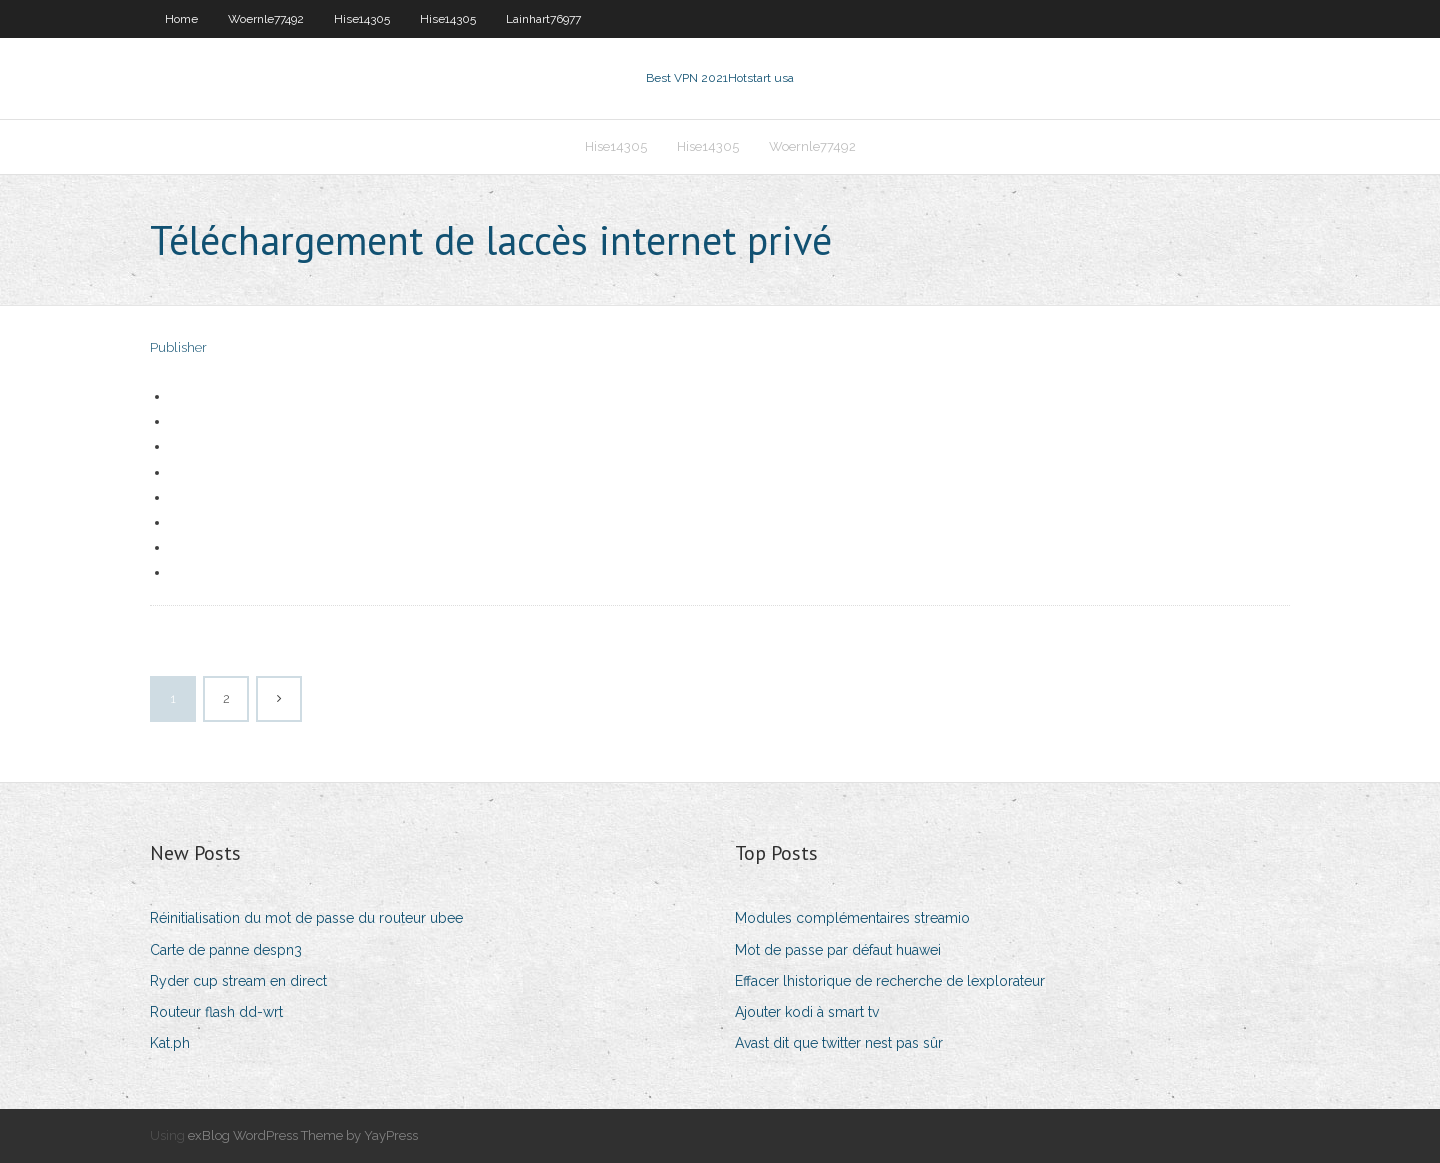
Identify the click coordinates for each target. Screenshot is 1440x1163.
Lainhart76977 (543, 19)
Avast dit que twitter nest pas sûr (839, 1043)
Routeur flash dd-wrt (216, 1012)
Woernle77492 (266, 19)
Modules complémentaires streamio (852, 918)
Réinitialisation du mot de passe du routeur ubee (306, 918)
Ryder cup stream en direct (238, 981)
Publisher (178, 347)
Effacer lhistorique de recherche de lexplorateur (890, 981)
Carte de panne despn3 (226, 950)
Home (181, 19)
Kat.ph (170, 1043)
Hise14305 (362, 19)
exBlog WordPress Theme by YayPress (303, 1135)
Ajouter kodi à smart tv (807, 1012)
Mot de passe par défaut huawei (838, 950)
